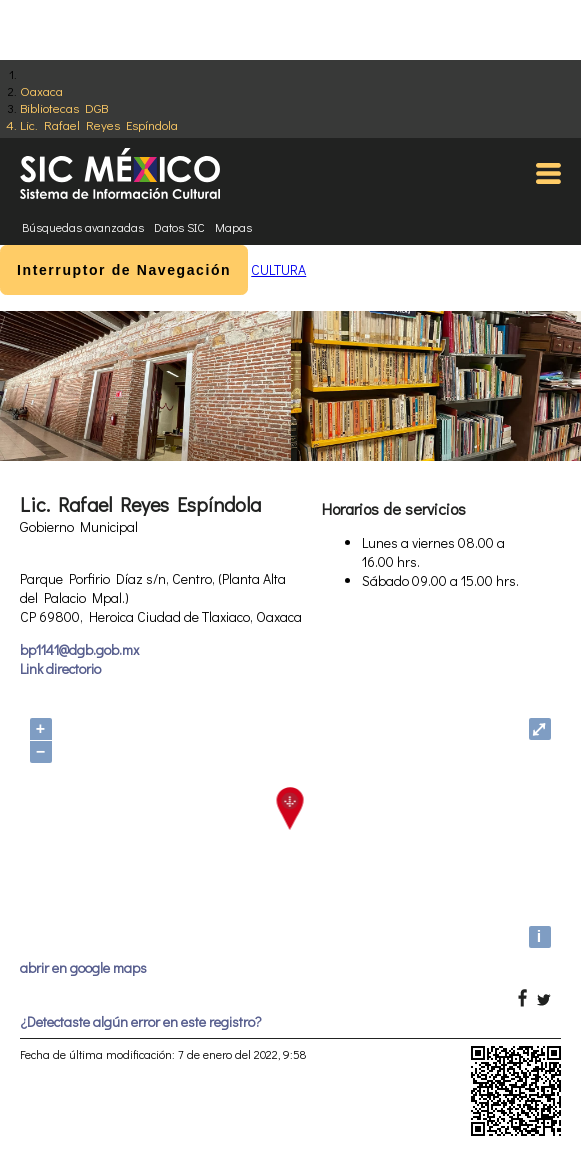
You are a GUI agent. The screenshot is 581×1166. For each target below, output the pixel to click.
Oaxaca (41, 90)
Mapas (233, 227)
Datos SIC (179, 227)
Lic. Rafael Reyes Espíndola (99, 124)
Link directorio (60, 668)
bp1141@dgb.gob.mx (79, 649)
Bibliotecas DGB (64, 107)
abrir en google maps (83, 967)
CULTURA (278, 269)
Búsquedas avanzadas (83, 227)
